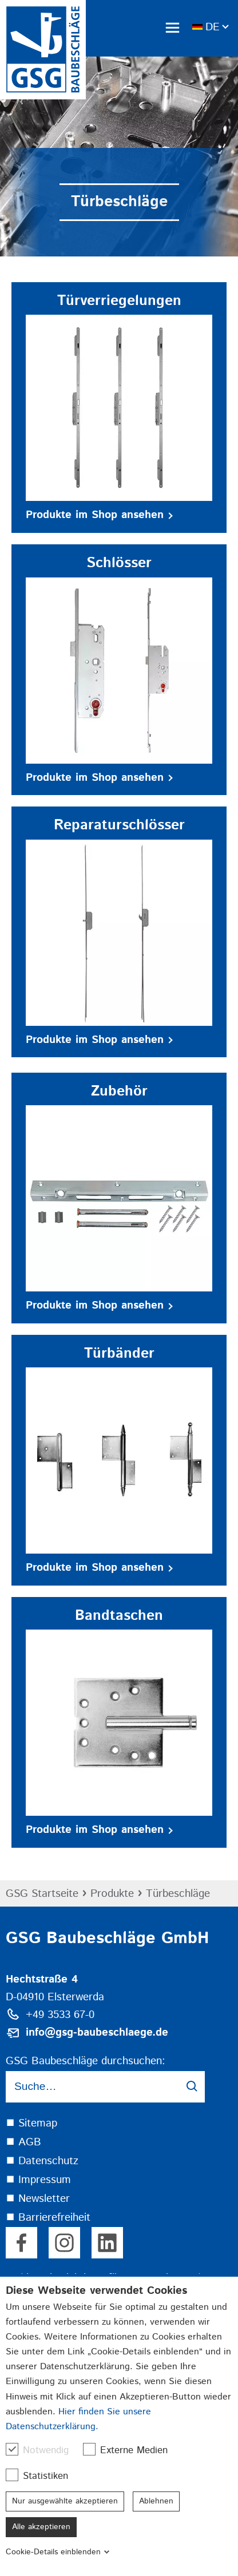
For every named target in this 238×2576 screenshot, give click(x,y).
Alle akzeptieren (41, 2527)
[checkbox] (12, 2449)
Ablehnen (156, 2501)
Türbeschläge (178, 1893)
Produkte (112, 1893)
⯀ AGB (23, 2142)
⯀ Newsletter (38, 2198)
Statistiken (43, 2476)
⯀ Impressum (38, 2179)
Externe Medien (131, 2450)
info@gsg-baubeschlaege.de (97, 2032)
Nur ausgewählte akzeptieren (65, 2501)
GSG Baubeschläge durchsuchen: (85, 2061)
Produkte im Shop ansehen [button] (99, 515)
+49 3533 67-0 (60, 2015)
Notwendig (43, 2450)
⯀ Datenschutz (42, 2161)
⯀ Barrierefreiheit (48, 2217)
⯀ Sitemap (31, 2123)
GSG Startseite (42, 1893)
